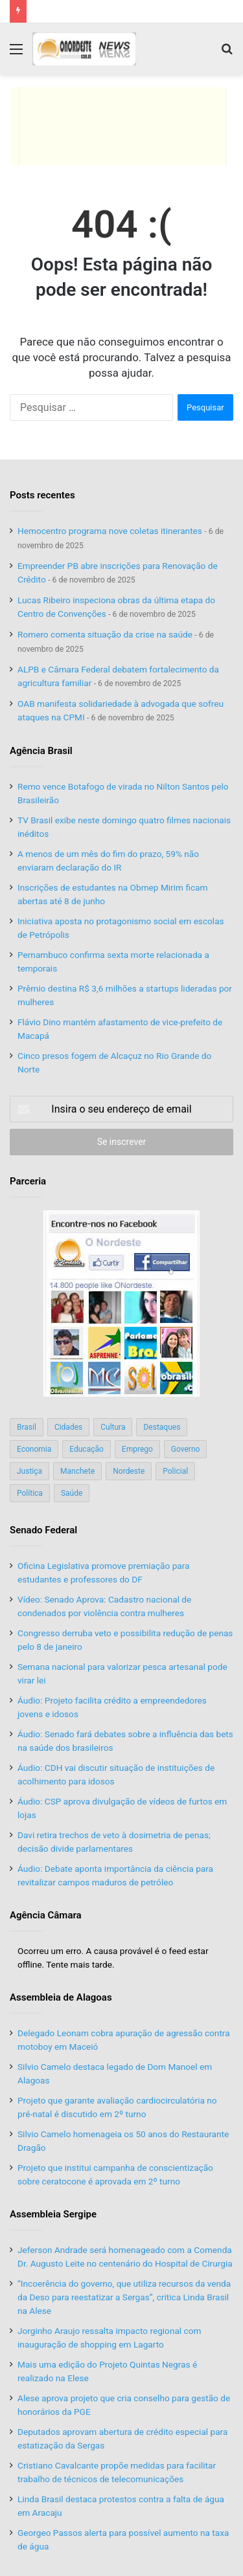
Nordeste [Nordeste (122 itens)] (129, 1471)
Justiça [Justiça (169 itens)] (29, 1471)
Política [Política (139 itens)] (30, 1493)
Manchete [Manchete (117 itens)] (77, 1471)
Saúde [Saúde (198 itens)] (71, 1493)
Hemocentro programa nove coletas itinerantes (109, 531)
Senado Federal (43, 1530)
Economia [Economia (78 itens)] (34, 1449)
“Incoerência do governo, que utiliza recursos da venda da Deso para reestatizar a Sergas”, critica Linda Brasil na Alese (124, 2297)
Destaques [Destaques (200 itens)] (161, 1427)
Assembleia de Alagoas (61, 1997)
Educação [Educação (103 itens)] (86, 1449)
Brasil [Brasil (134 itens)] (26, 1427)
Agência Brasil (41, 751)
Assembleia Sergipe (53, 2214)
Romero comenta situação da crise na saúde (104, 634)
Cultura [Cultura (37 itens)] (112, 1427)
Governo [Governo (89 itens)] (185, 1449)
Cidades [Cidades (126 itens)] (68, 1427)
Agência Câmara (46, 1915)
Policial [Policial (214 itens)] (175, 1471)
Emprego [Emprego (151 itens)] (137, 1449)
